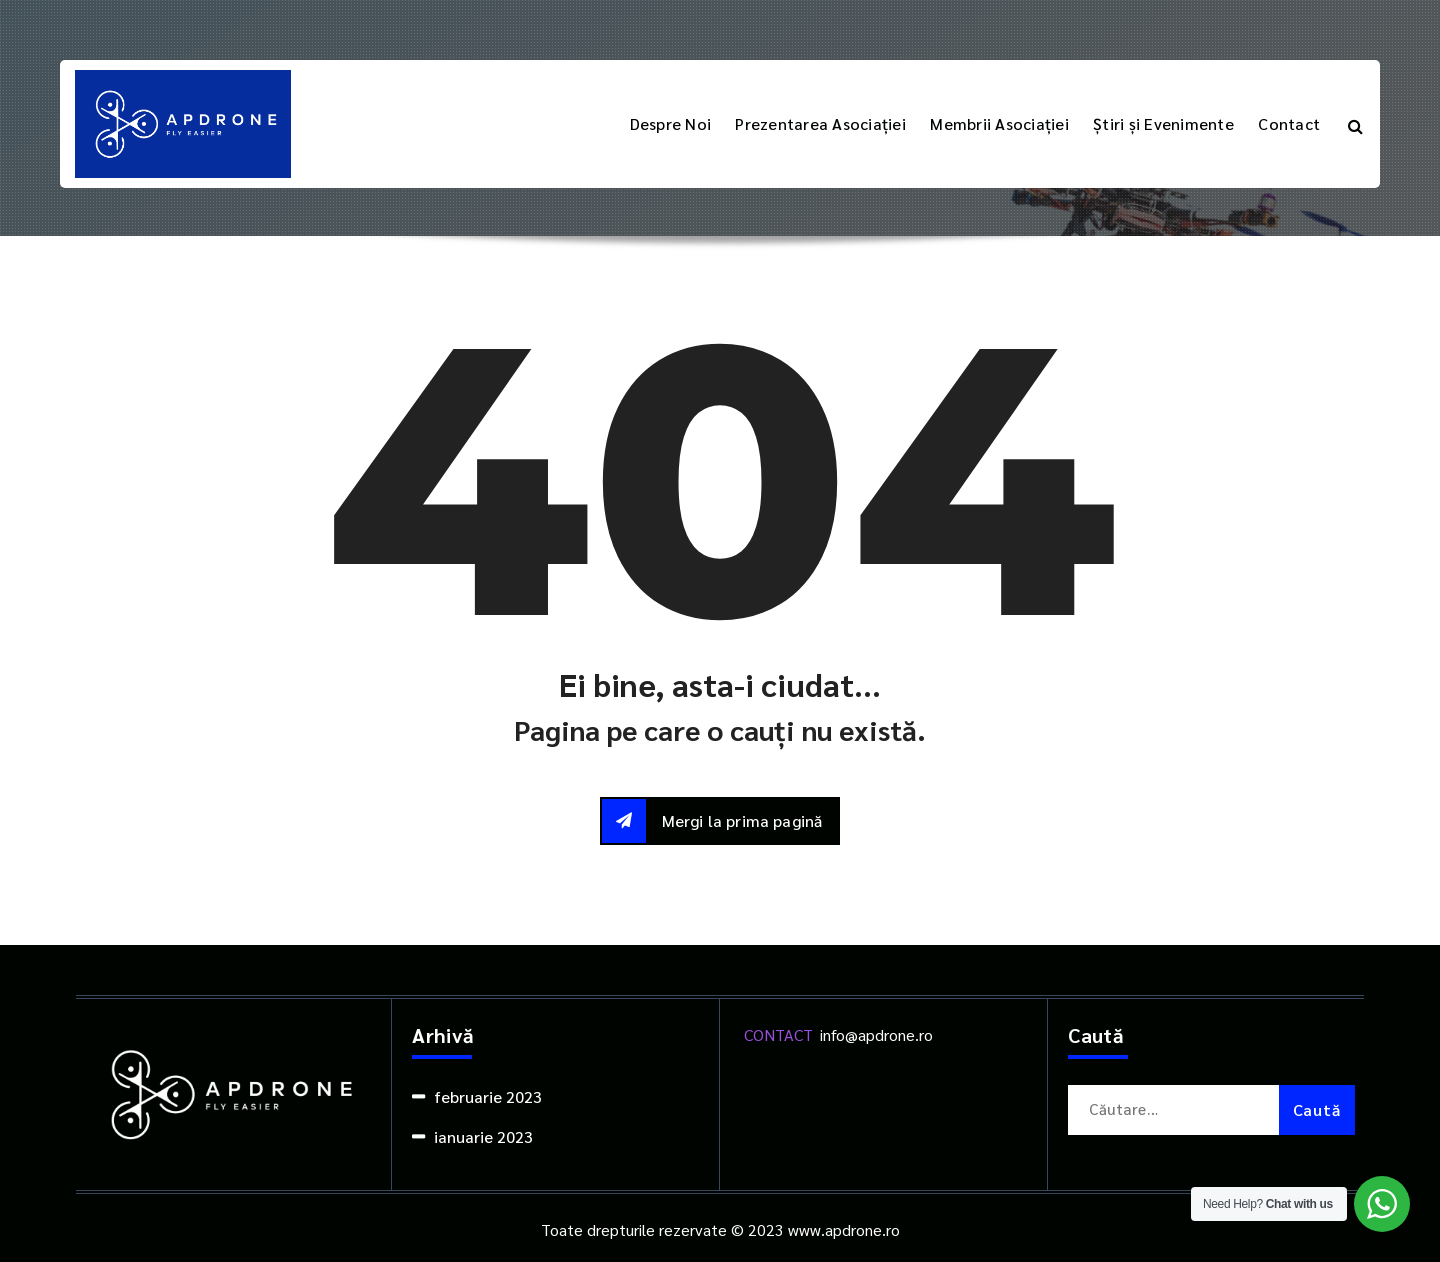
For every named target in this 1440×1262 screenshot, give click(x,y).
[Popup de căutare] (1355, 124)
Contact (1289, 123)
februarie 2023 (488, 1096)
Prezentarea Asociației (820, 123)
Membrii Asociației (999, 123)
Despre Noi (671, 123)
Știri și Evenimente (1163, 123)
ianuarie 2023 (483, 1136)
